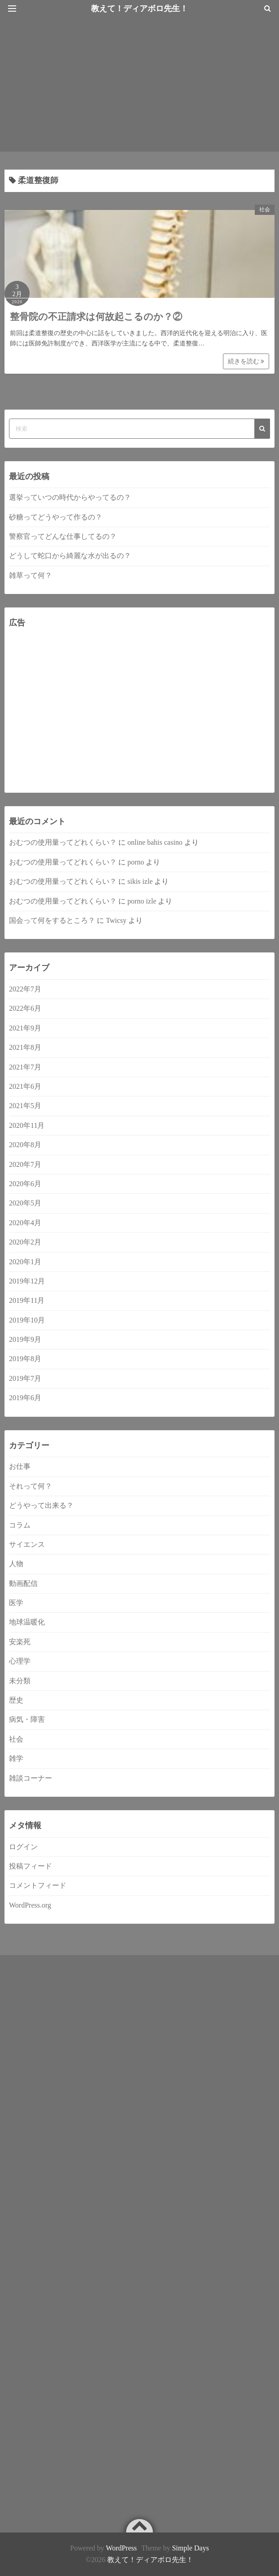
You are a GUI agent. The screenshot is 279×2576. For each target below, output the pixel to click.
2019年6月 (25, 1398)
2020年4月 (25, 1223)
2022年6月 (25, 1008)
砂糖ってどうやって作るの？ (55, 517)
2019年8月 (25, 1358)
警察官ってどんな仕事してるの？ (63, 536)
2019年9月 (25, 1339)
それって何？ (30, 1486)
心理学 (20, 1661)
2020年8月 (25, 1144)
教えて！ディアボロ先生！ (150, 2559)
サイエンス (27, 1544)
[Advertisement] (139, 84)
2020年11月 (26, 1125)
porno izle (141, 901)
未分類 (20, 1681)
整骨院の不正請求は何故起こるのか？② (96, 316)
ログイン (23, 1847)
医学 (16, 1603)
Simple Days (190, 2548)
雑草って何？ (30, 575)
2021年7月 (25, 1067)
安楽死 (20, 1642)
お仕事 (20, 1466)
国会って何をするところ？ (52, 920)
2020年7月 (25, 1164)
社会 (264, 209)
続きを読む (246, 361)
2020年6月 (25, 1184)
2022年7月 (25, 989)
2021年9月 (25, 1028)
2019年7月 (25, 1378)
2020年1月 (25, 1262)
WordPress (121, 2548)
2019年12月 (27, 1281)
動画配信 (23, 1583)
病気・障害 (27, 1719)
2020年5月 (25, 1203)
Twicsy (116, 920)
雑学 (16, 1758)
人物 (16, 1563)
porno (135, 862)
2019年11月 (26, 1300)
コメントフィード (37, 1885)
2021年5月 (25, 1105)
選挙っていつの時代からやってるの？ (70, 497)
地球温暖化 (27, 1622)
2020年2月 (25, 1242)
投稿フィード (30, 1866)
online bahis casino (155, 842)
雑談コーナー (30, 1778)
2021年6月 (25, 1086)
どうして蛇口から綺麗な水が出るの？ (70, 555)
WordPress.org (30, 1905)
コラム (20, 1525)
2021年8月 (25, 1047)
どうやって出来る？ (41, 1505)
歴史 (16, 1700)
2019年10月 (27, 1320)
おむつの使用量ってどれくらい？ (63, 842)
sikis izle (140, 881)
